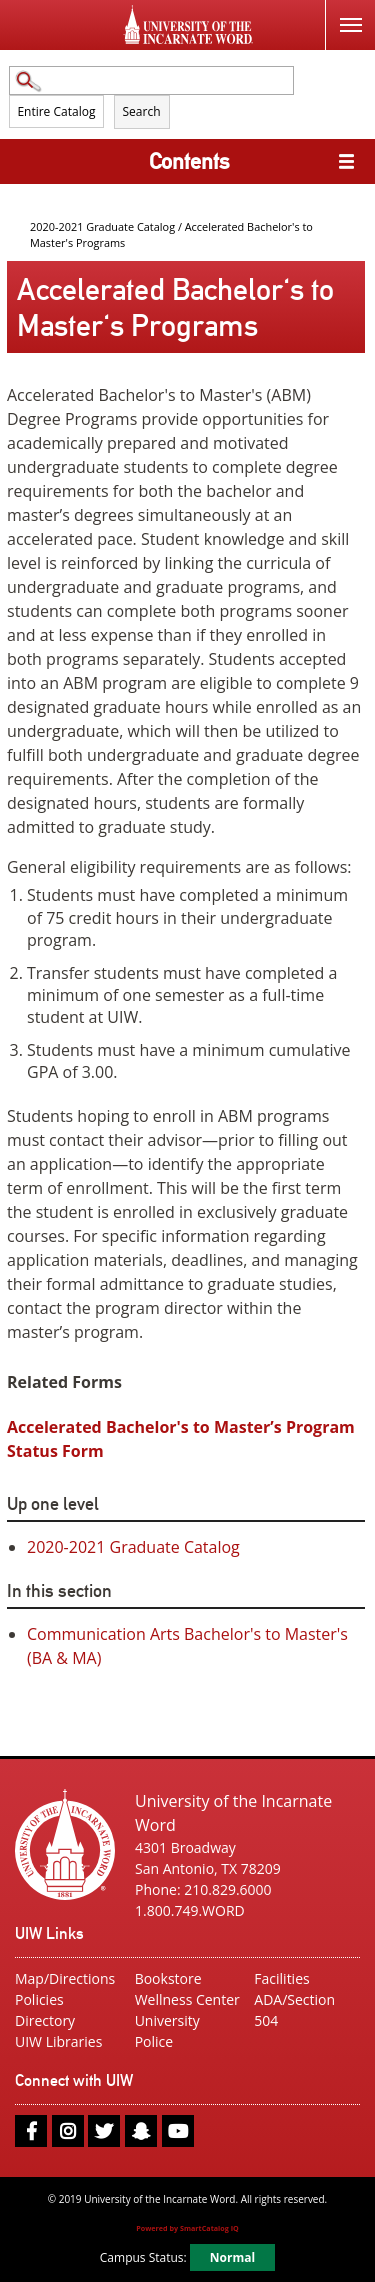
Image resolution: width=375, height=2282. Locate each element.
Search (142, 111)
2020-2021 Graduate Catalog (102, 226)
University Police (167, 2031)
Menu (343, 13)
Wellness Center (187, 1999)
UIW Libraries (58, 2041)
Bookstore (168, 1978)
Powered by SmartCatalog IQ (187, 2228)
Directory (45, 2020)
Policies (39, 1999)
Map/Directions (65, 1978)
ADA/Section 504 (294, 2010)
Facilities (281, 1978)
